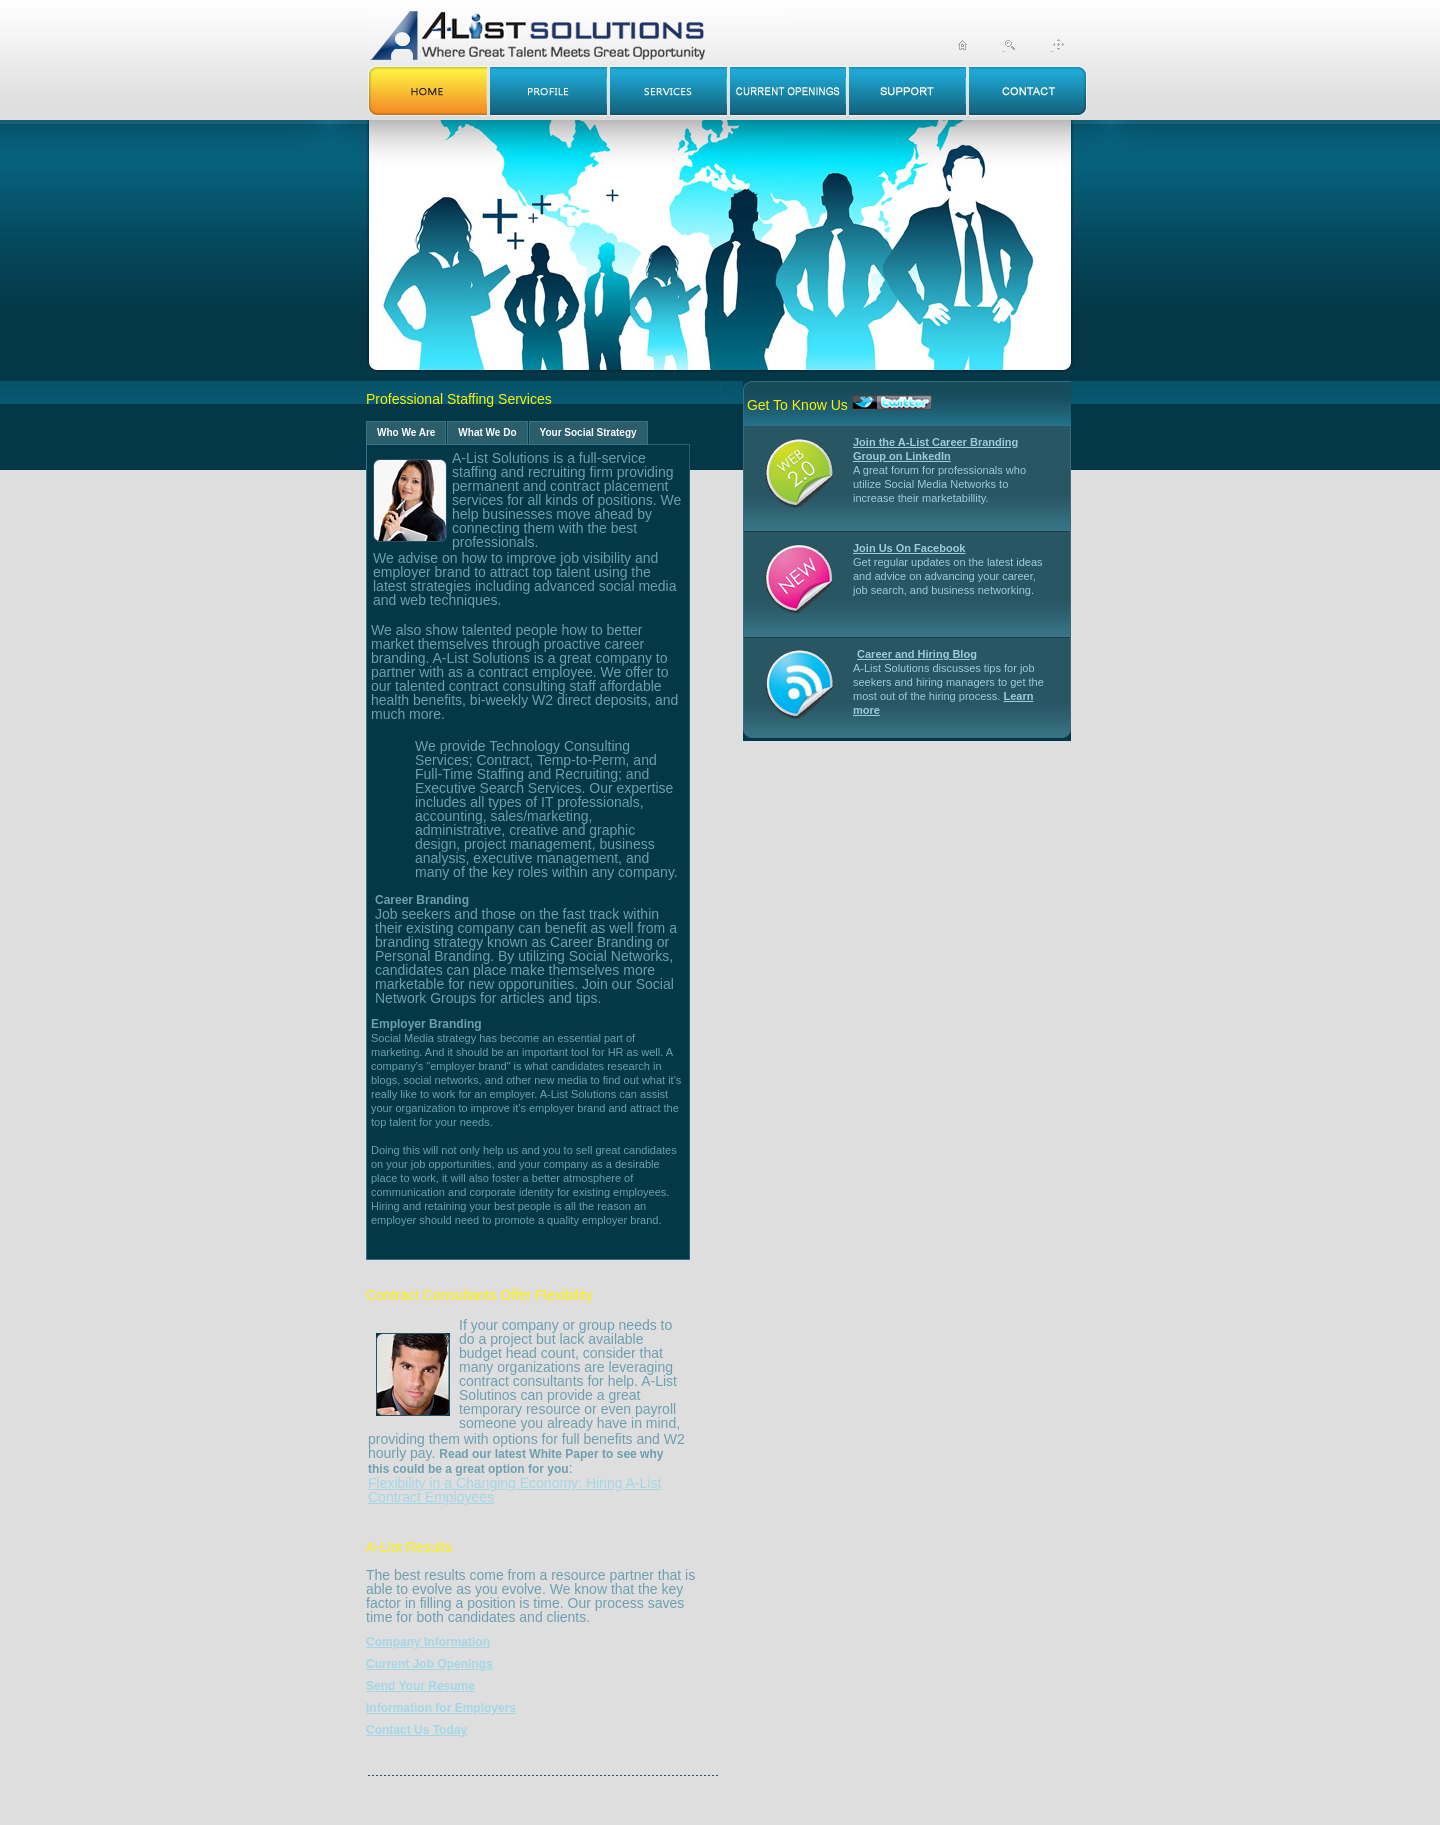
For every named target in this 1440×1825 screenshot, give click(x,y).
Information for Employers (441, 1708)
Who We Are (406, 432)
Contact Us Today (416, 1730)
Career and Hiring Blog (917, 654)
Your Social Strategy (588, 432)
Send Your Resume (420, 1686)
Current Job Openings (429, 1664)
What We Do (487, 432)
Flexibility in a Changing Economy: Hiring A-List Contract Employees (514, 1490)
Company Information (428, 1642)
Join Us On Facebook (909, 548)
